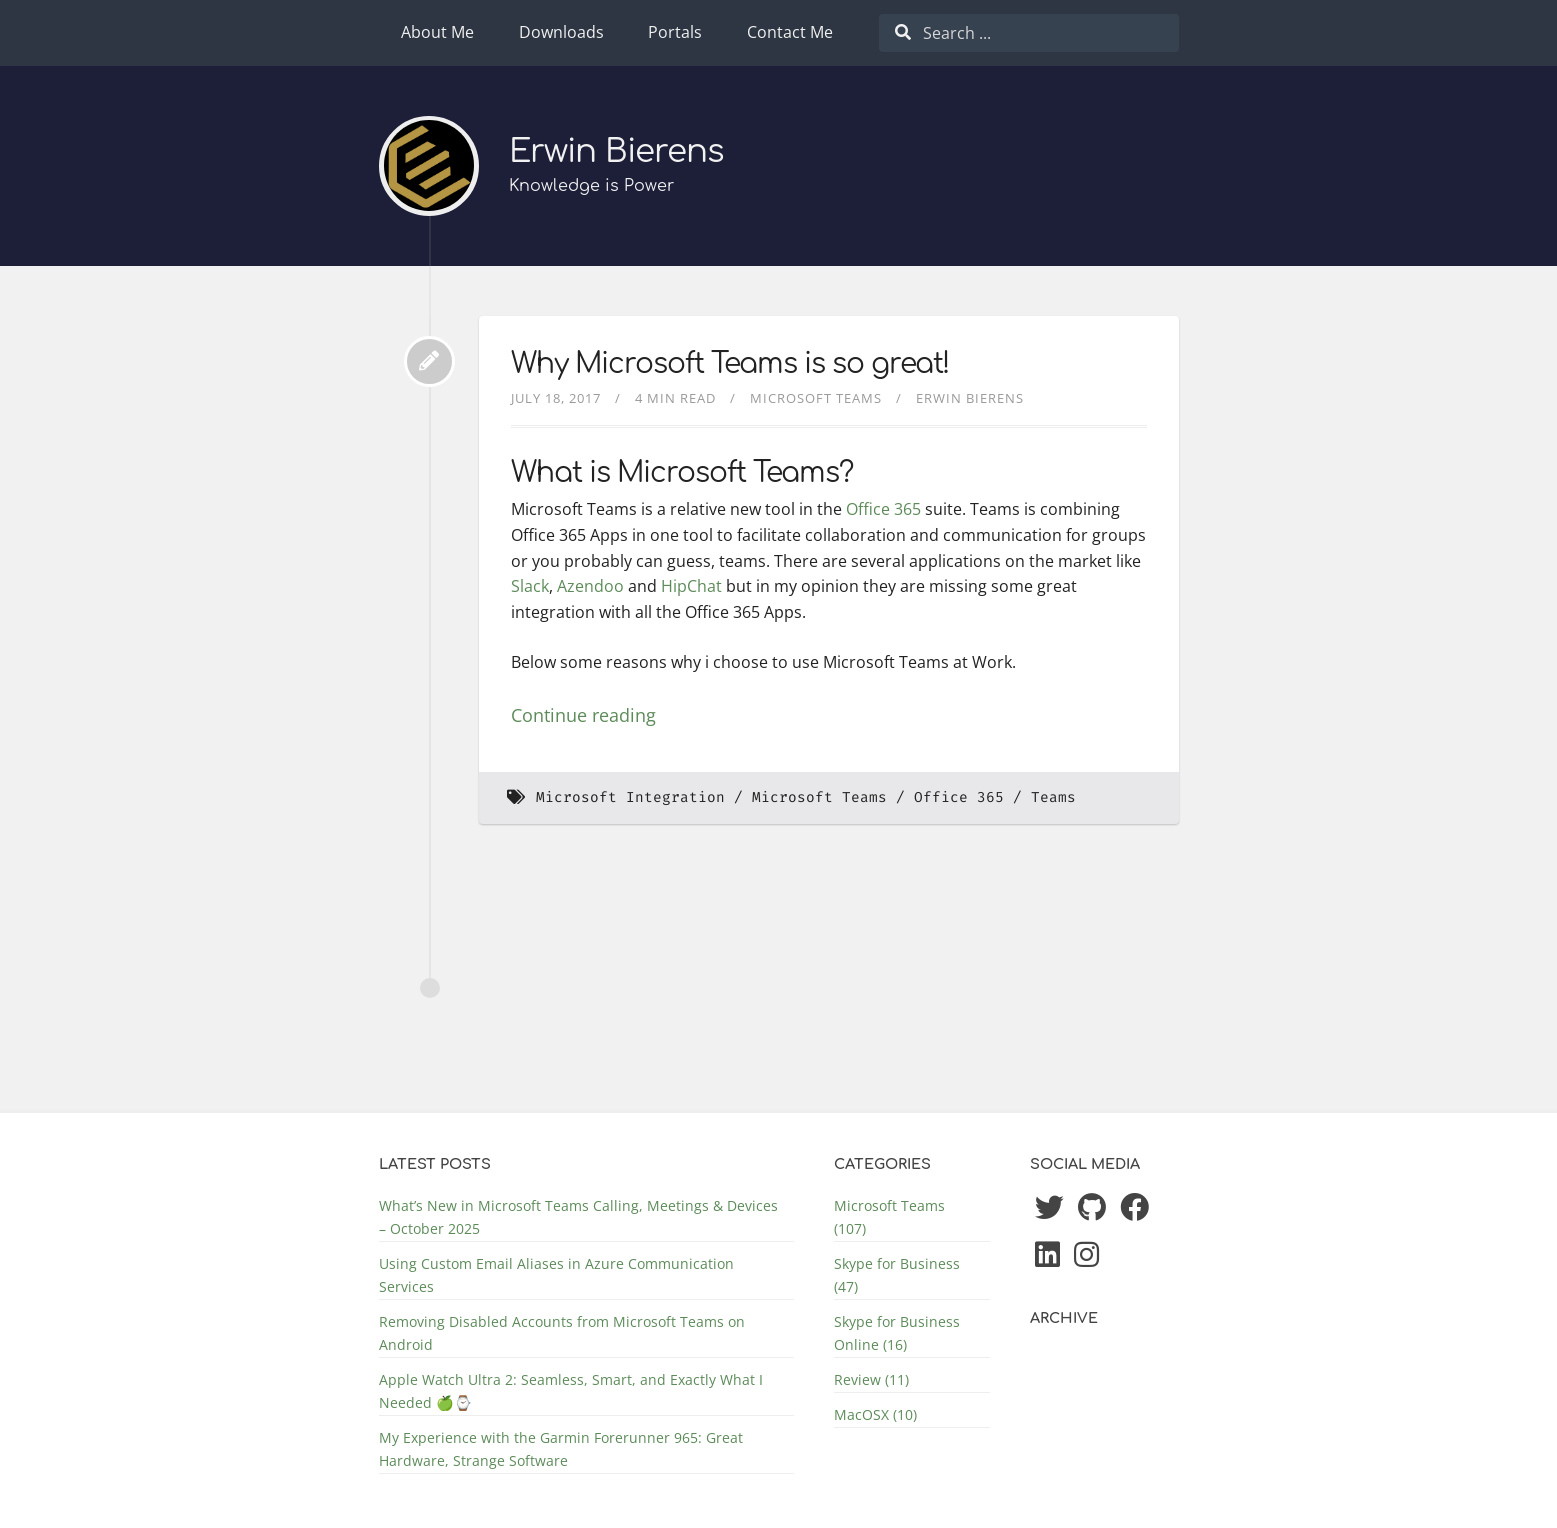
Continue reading (583, 715)
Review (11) (871, 1379)
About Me (437, 32)
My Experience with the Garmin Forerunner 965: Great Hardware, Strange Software (561, 1449)
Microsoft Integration (630, 797)
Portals (675, 32)
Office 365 (883, 509)
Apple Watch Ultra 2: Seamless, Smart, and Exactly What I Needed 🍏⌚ (571, 1391)
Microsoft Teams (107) (889, 1217)
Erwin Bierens (616, 151)
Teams (1053, 797)
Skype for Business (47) (897, 1275)
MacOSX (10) (875, 1414)
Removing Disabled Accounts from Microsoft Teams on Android (562, 1333)
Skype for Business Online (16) (897, 1333)
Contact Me (790, 32)
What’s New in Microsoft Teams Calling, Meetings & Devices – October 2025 (578, 1217)
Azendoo (590, 586)
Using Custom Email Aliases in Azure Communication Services (556, 1275)
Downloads (561, 32)
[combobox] (1029, 33)
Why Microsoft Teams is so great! (730, 364)
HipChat (691, 586)
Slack (530, 586)
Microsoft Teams (816, 398)
